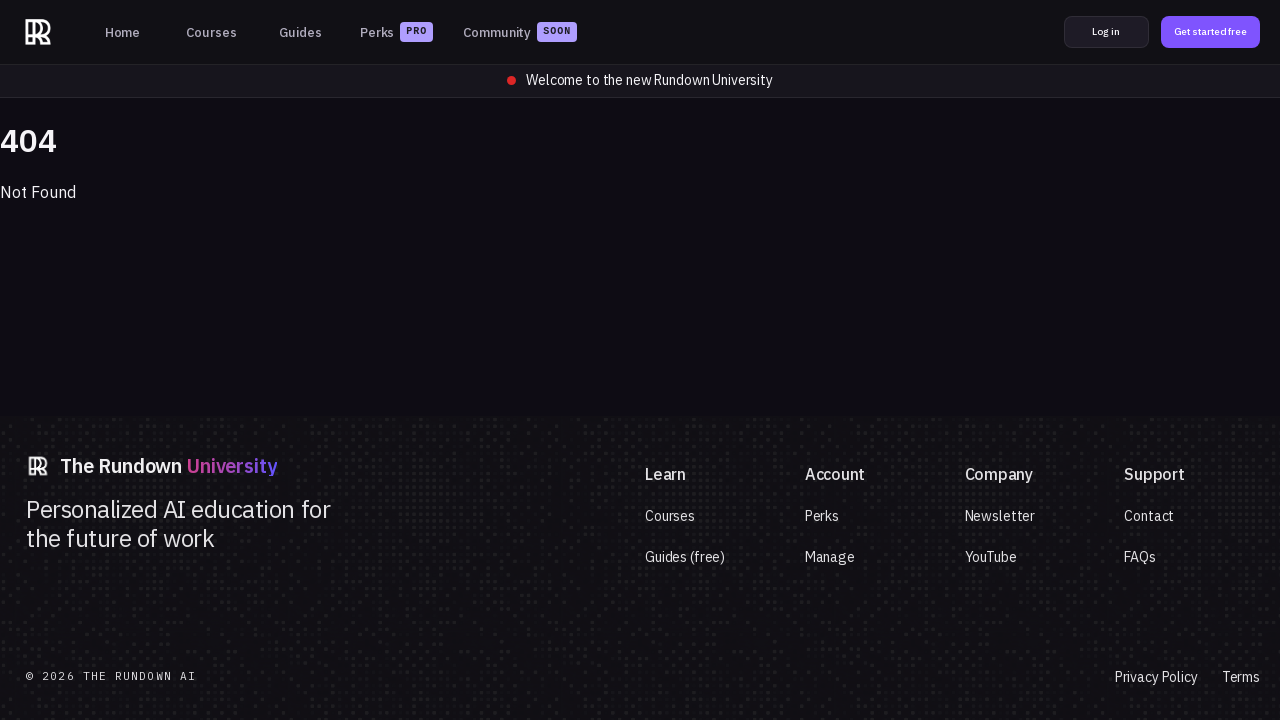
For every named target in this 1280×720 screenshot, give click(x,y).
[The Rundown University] (38, 32)
